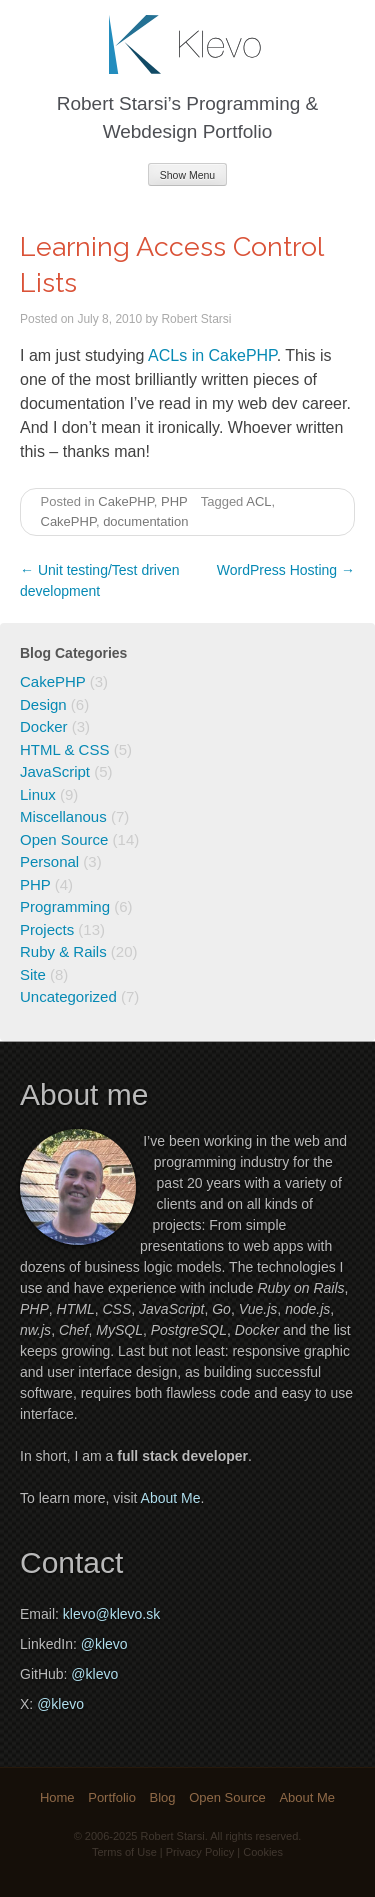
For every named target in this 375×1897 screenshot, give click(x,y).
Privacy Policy (200, 1852)
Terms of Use (124, 1852)
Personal (49, 861)
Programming (65, 906)
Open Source (64, 839)
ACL (258, 501)
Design (43, 704)
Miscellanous (63, 816)
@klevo (104, 1644)
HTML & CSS (64, 749)
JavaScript (55, 771)
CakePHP (125, 501)
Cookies (263, 1852)
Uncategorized (68, 996)
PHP (174, 501)
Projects (47, 929)
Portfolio (112, 1797)
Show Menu (187, 175)
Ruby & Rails (63, 951)
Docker (44, 726)
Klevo (187, 44)
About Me (171, 1498)
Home (57, 1797)
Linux (38, 794)
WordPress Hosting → (286, 570)
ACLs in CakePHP (212, 355)
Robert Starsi (196, 319)
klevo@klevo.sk (111, 1614)
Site (33, 974)
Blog (163, 1797)
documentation (145, 521)
